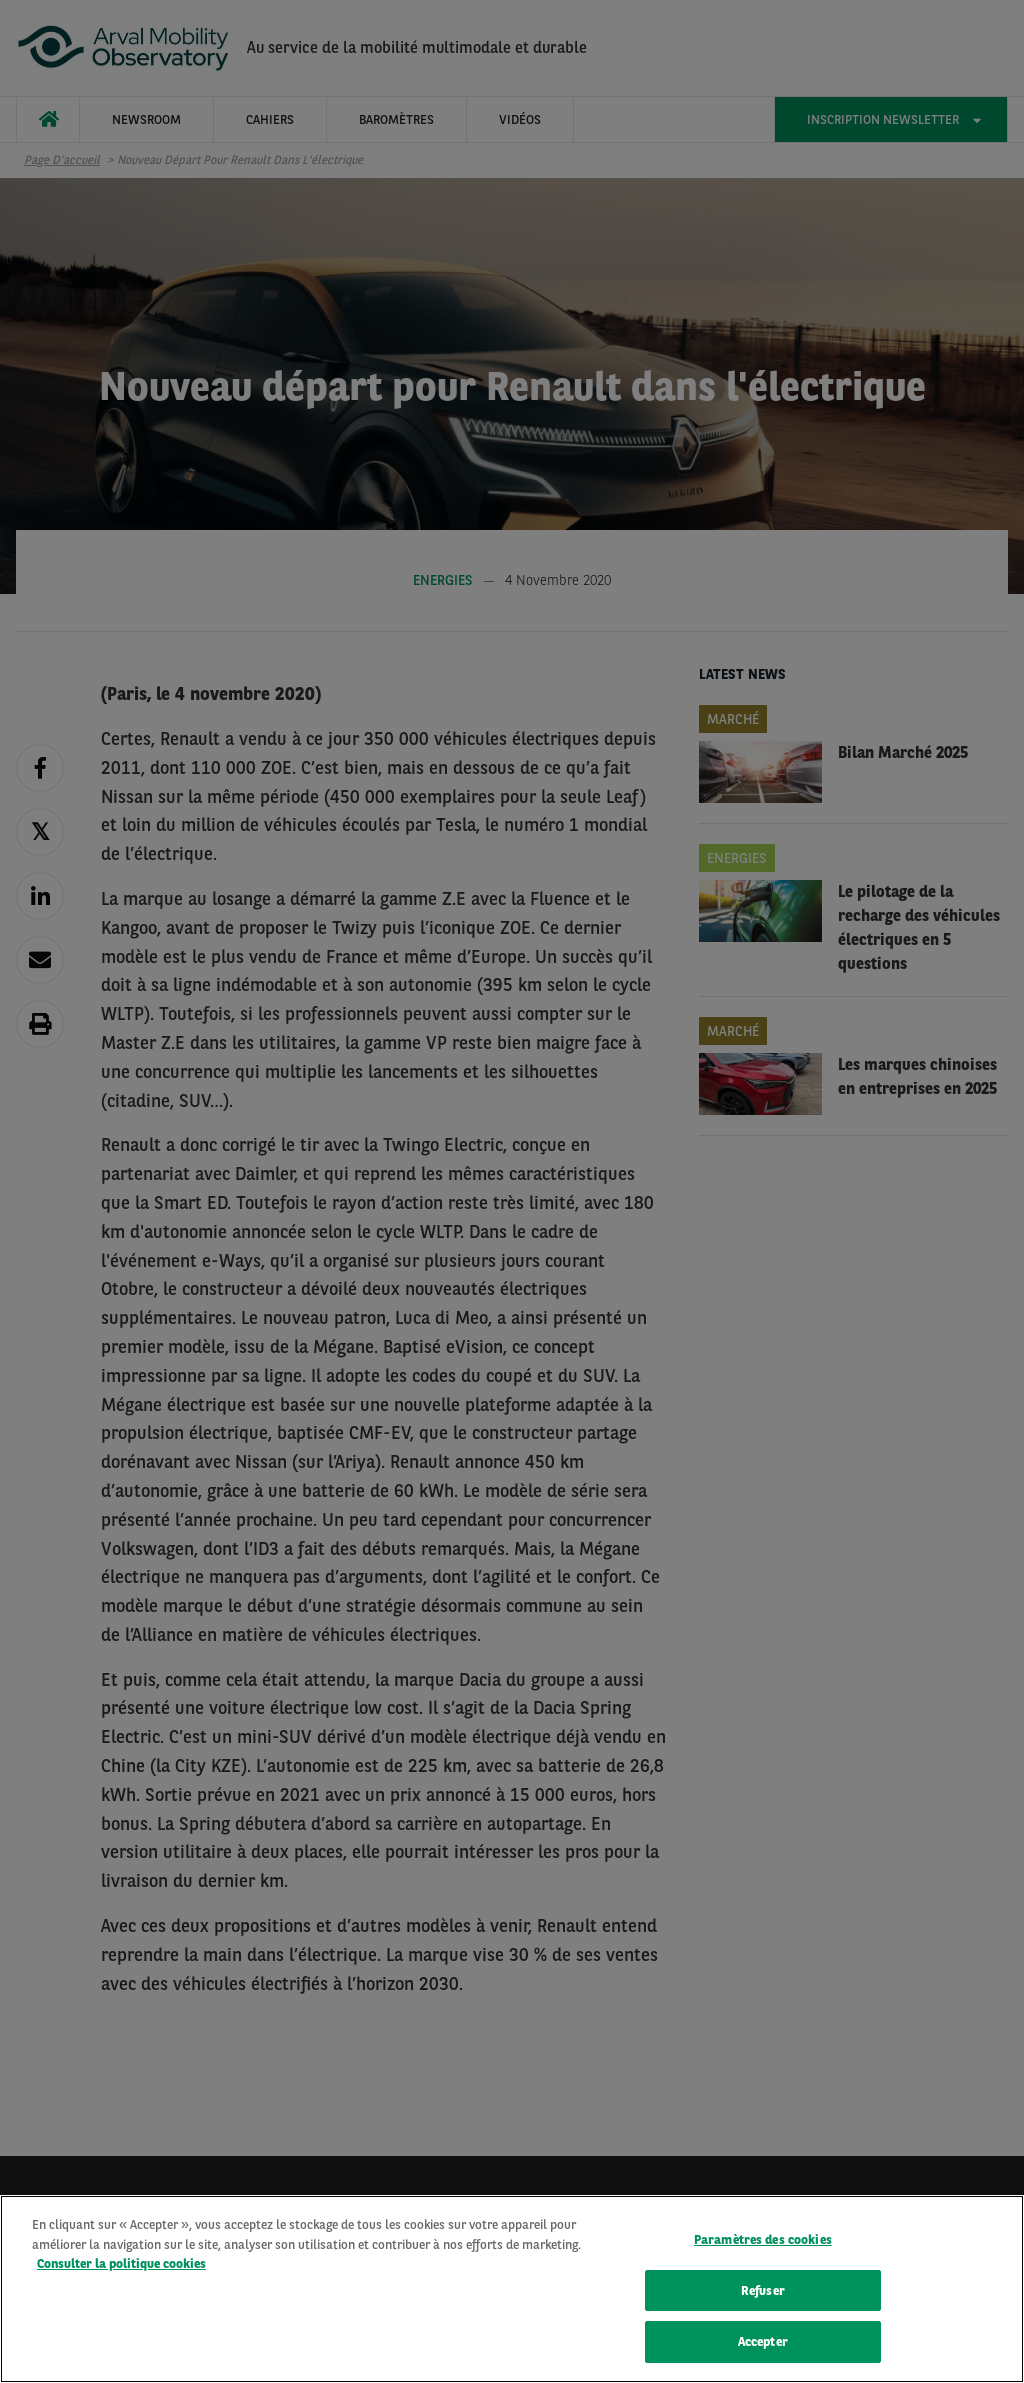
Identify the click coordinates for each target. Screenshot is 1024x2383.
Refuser (763, 2291)
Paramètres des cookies (763, 2240)
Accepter (763, 2343)
